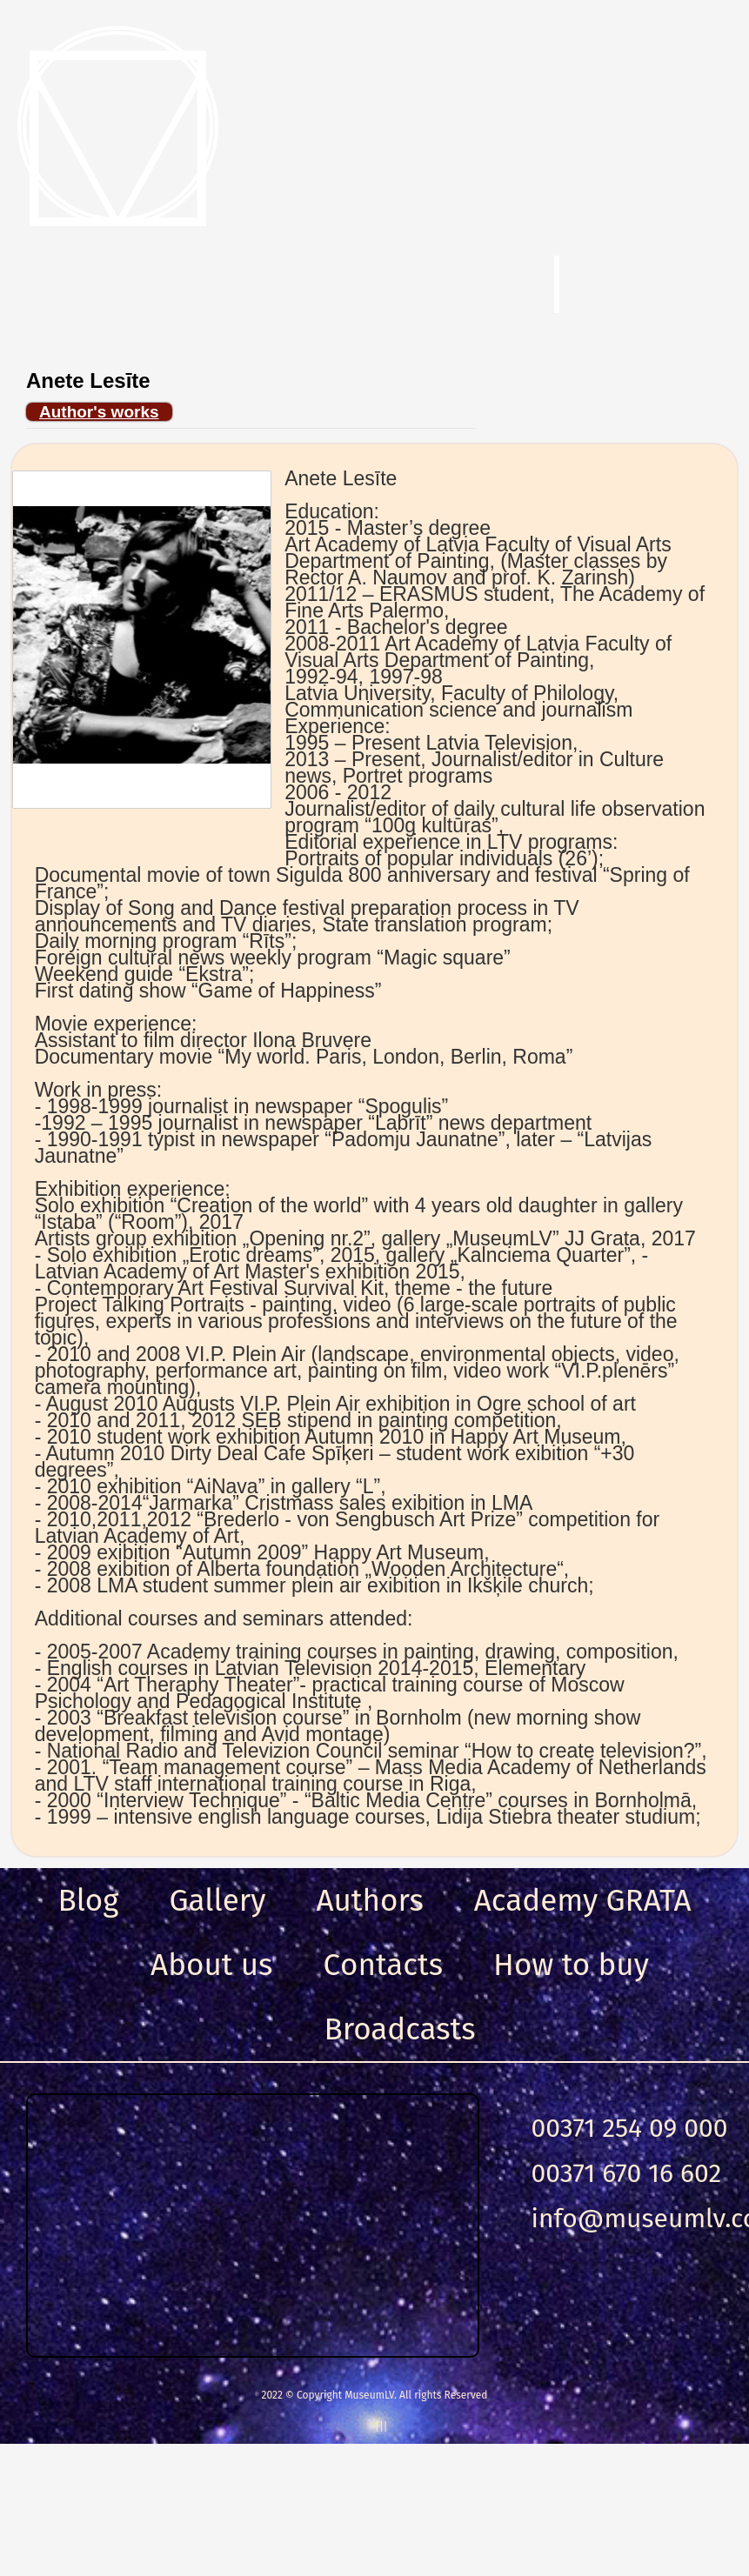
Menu (95, 286)
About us (211, 1964)
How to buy (571, 1964)
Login (663, 286)
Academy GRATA (583, 1900)
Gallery (218, 1900)
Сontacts (383, 1964)
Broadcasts (399, 2029)
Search (434, 286)
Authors (369, 1900)
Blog (88, 1900)
